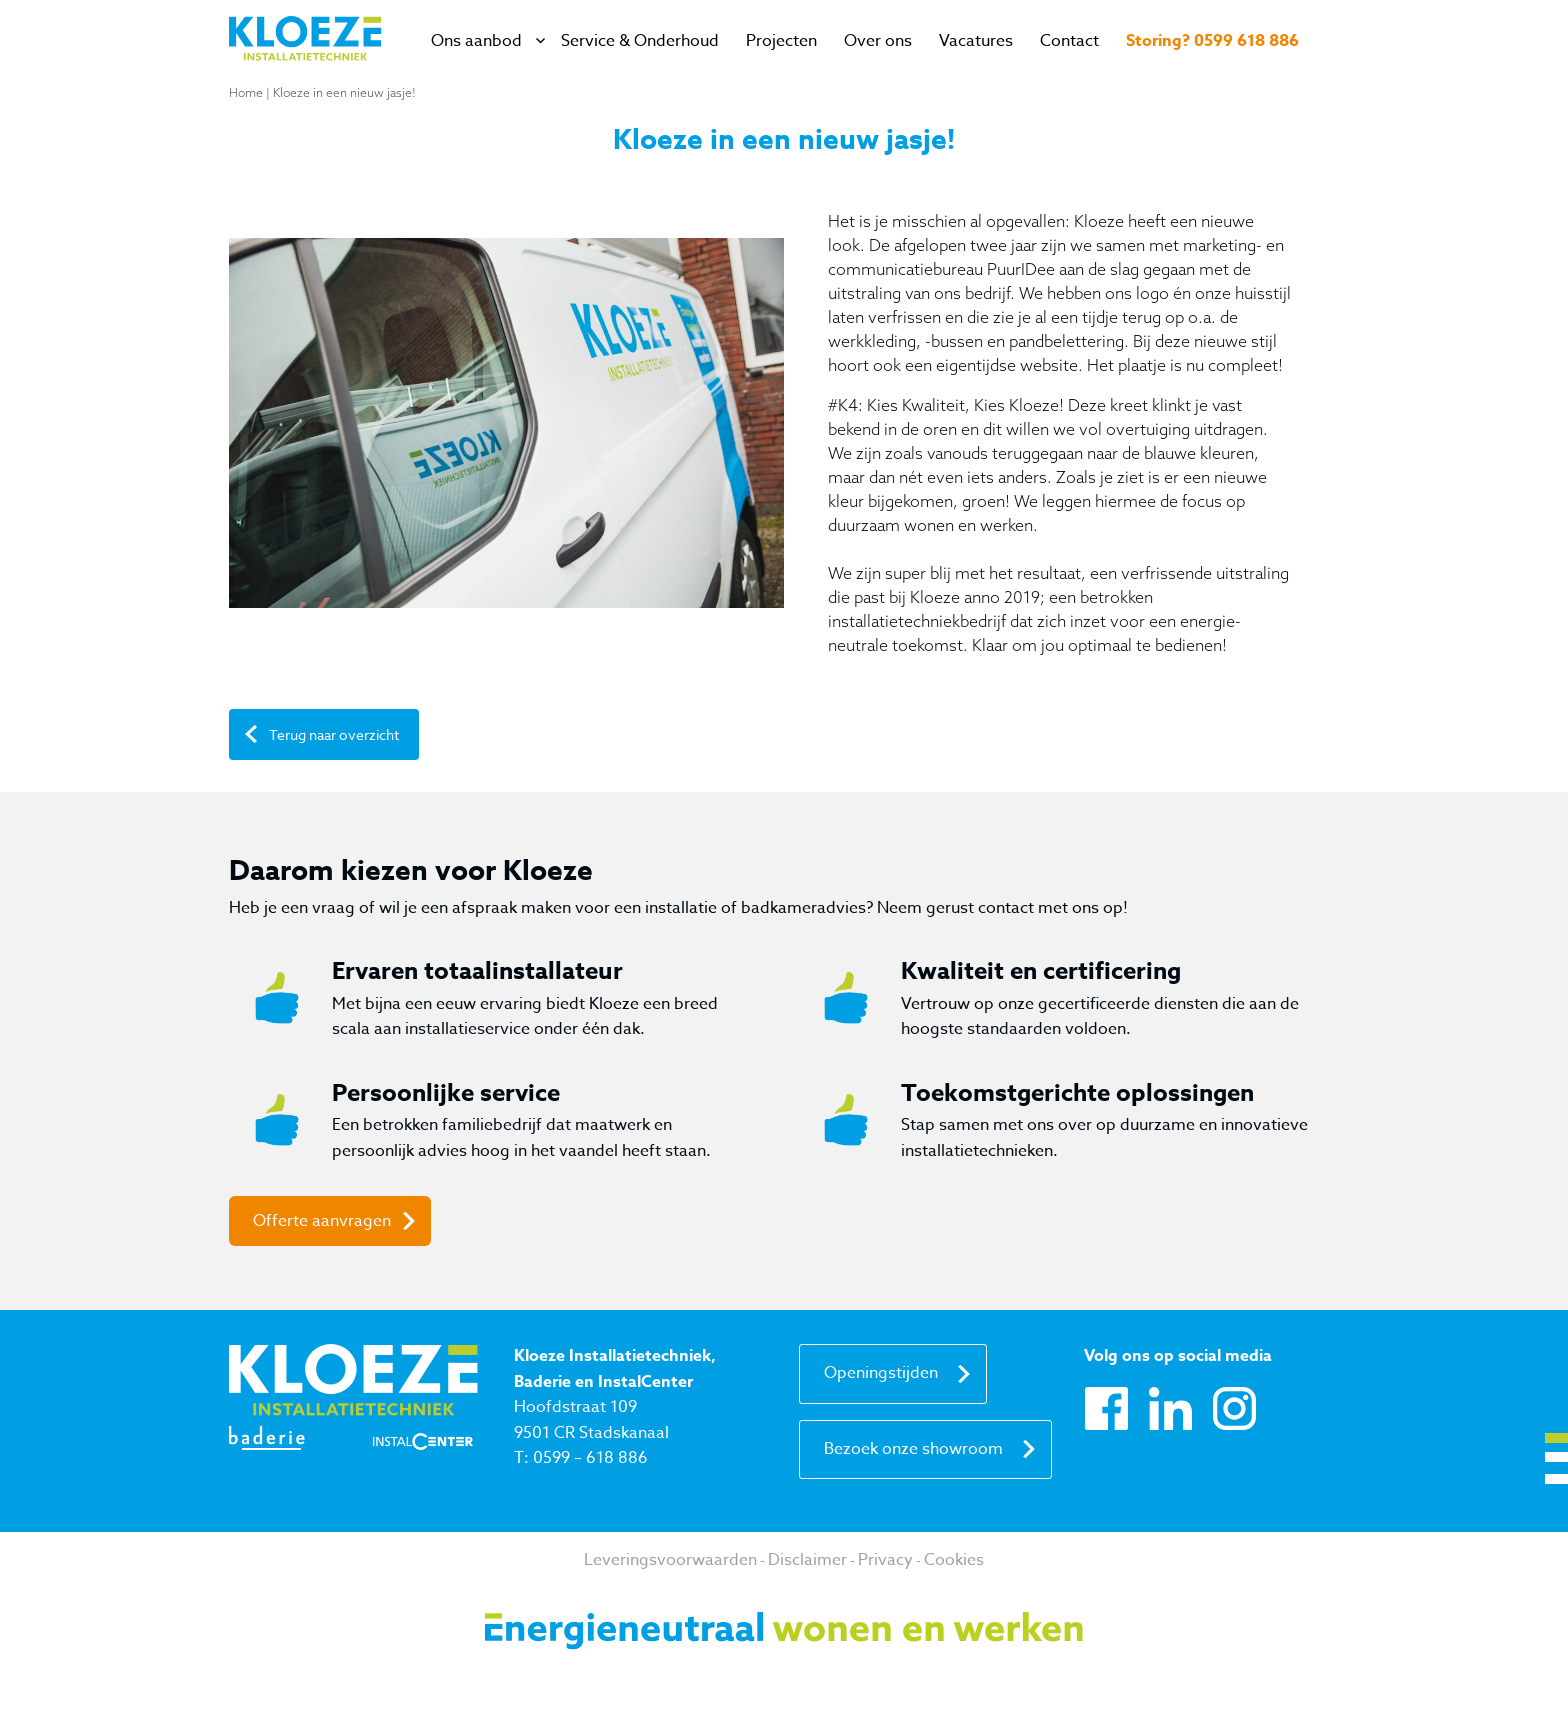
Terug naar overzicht (334, 734)
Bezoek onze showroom (913, 1449)
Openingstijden (881, 1373)
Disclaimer (807, 1560)
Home (246, 92)
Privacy (885, 1560)
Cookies (954, 1560)
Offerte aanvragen (322, 1221)
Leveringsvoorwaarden (670, 1560)
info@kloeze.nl (568, 1484)
